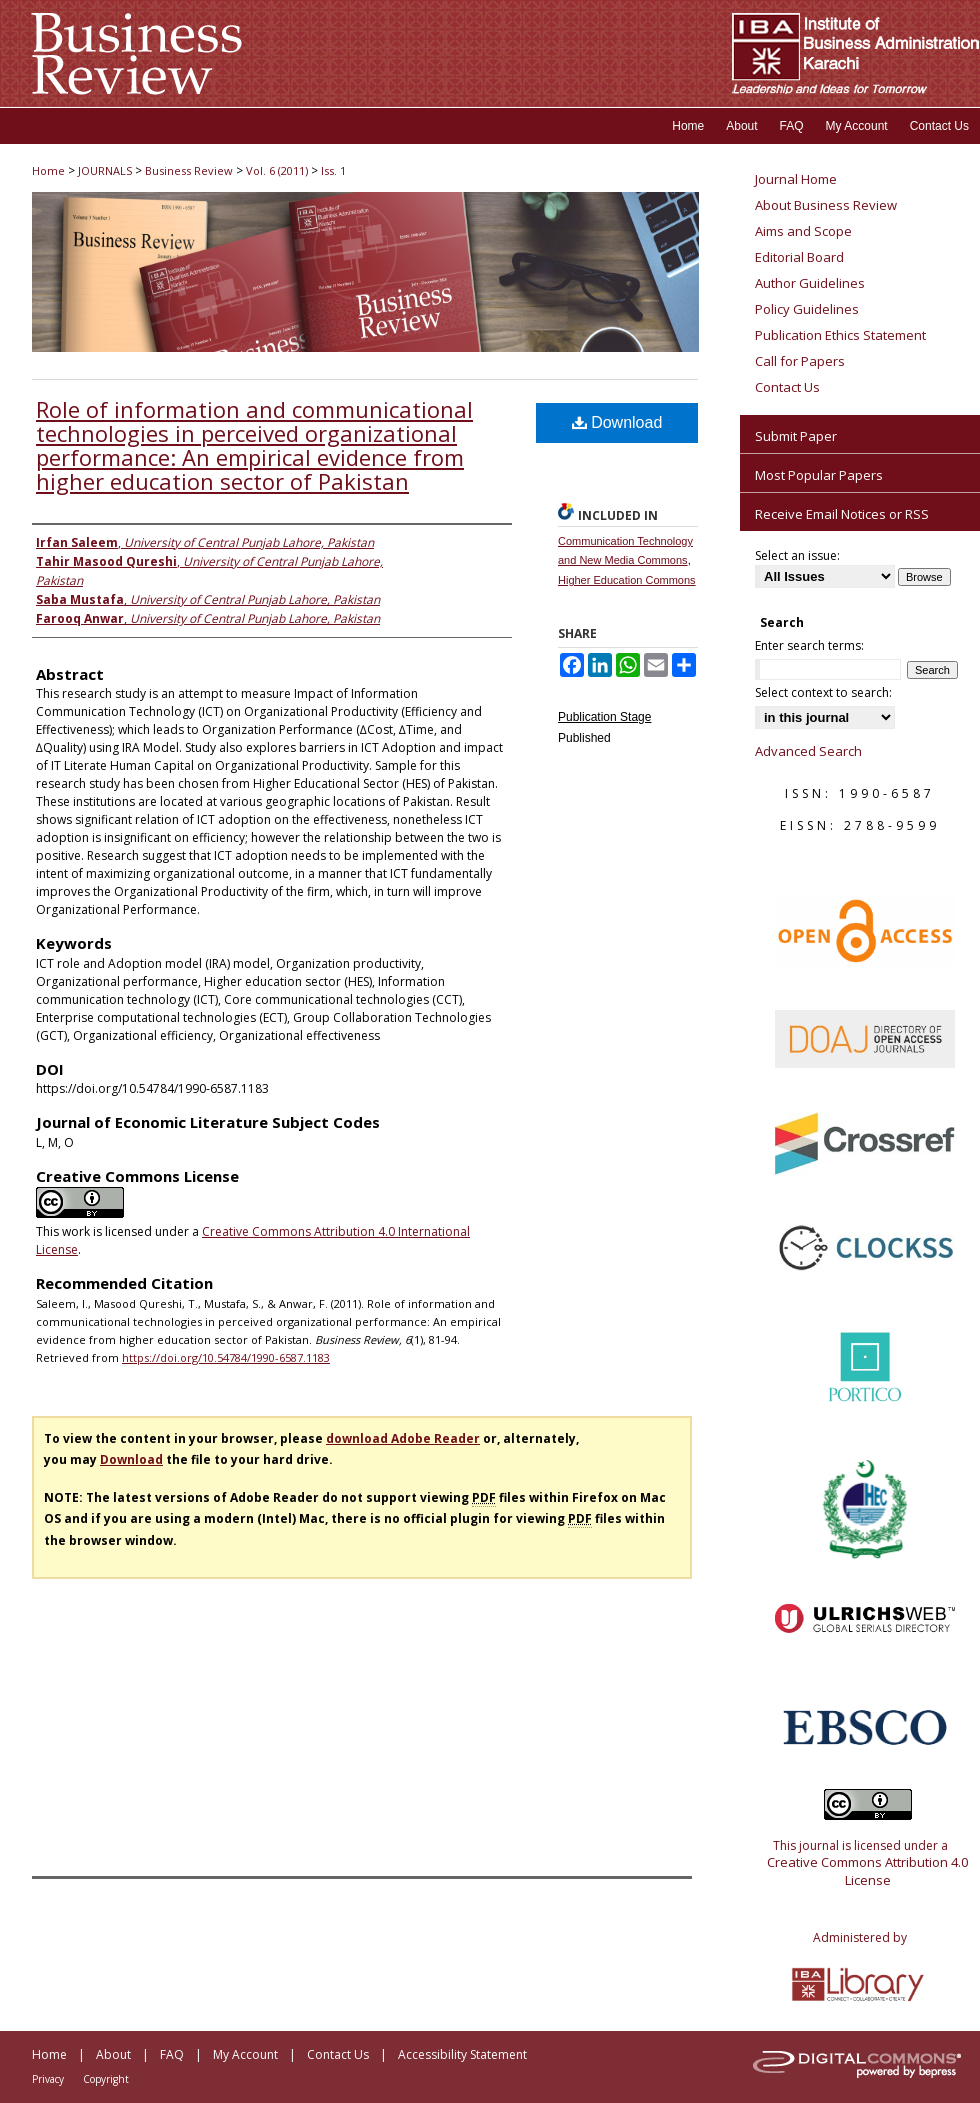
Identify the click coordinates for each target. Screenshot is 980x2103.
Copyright (106, 2079)
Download (617, 422)
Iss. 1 (333, 170)
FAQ (172, 2054)
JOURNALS (105, 170)
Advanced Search (808, 751)
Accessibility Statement (462, 2054)
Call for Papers (800, 361)
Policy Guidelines (807, 309)
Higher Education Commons (627, 580)
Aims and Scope (803, 231)
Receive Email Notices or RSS (842, 514)
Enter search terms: (809, 645)
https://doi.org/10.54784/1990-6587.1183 (226, 1357)
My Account (245, 2054)
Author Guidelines (810, 283)
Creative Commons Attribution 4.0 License (867, 1871)
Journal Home (796, 179)
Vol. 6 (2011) (277, 170)
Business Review (189, 170)
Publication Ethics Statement (840, 335)
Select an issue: (797, 555)
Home (48, 170)
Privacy (48, 2079)
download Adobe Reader (403, 1438)
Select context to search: (823, 692)
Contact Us (787, 387)
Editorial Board (799, 257)
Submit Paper (796, 436)
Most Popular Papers (819, 475)
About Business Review (826, 205)
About (113, 2054)
